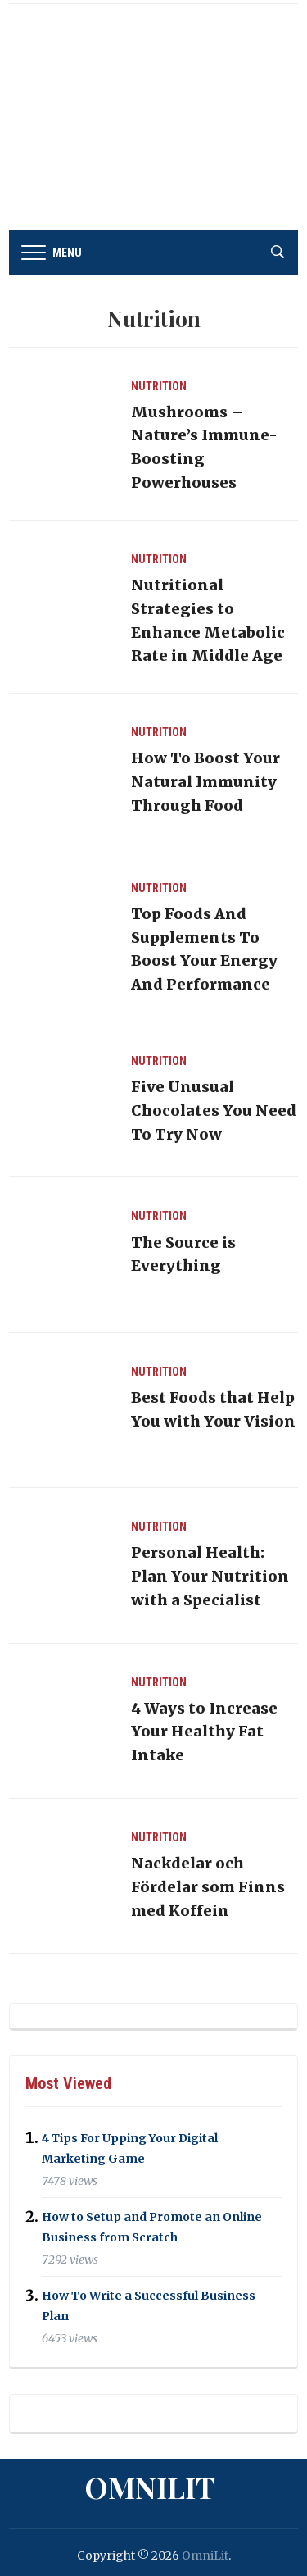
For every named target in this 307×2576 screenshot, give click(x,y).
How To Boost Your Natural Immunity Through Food (205, 782)
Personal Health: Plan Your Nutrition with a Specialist (210, 1576)
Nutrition (159, 386)
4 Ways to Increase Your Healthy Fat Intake (204, 1732)
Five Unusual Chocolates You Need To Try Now (213, 1110)
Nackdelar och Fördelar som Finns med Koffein (208, 1887)
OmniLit (149, 2486)
